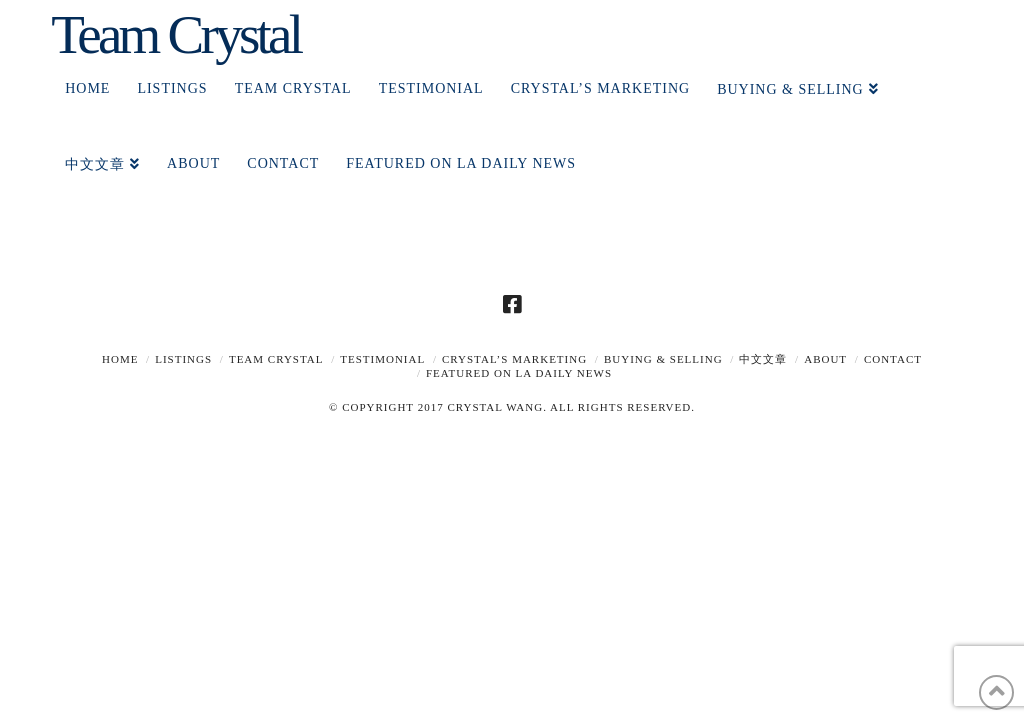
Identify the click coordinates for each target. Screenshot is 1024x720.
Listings (183, 359)
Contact (893, 359)
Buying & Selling (663, 359)
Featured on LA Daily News (519, 373)
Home (120, 359)
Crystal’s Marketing (514, 359)
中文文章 (763, 359)
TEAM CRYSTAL (276, 359)
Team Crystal (175, 34)
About (825, 359)
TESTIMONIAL (382, 359)
